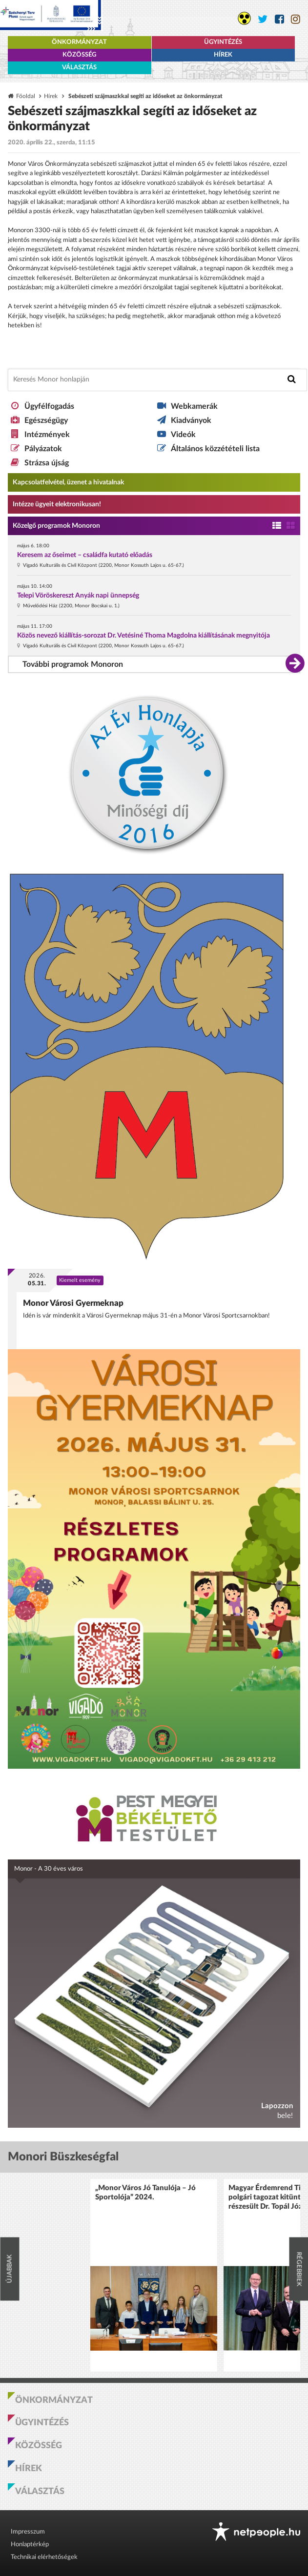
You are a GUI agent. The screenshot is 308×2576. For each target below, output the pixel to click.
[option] (153, 2275)
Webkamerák (194, 406)
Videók (183, 435)
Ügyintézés (223, 42)
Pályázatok (43, 449)
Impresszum (28, 2532)
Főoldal (25, 96)
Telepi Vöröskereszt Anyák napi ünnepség (78, 595)
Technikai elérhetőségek (44, 2557)
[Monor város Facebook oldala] (279, 19)
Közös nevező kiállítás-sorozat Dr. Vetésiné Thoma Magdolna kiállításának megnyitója (143, 635)
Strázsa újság (46, 463)
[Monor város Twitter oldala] (263, 19)
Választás (79, 67)
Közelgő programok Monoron (56, 525)
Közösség (79, 55)
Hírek (223, 55)
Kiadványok (191, 420)
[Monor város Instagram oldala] (295, 19)
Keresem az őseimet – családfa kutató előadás (84, 555)
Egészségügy (46, 420)
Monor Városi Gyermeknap (73, 1303)
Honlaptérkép (30, 2544)
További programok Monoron (72, 664)
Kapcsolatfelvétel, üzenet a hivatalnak (68, 482)
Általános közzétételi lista (215, 449)
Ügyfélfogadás (49, 406)
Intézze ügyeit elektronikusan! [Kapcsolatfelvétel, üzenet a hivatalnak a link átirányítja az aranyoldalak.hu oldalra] (57, 504)
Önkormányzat (79, 42)
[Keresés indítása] (292, 379)
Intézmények (47, 435)
